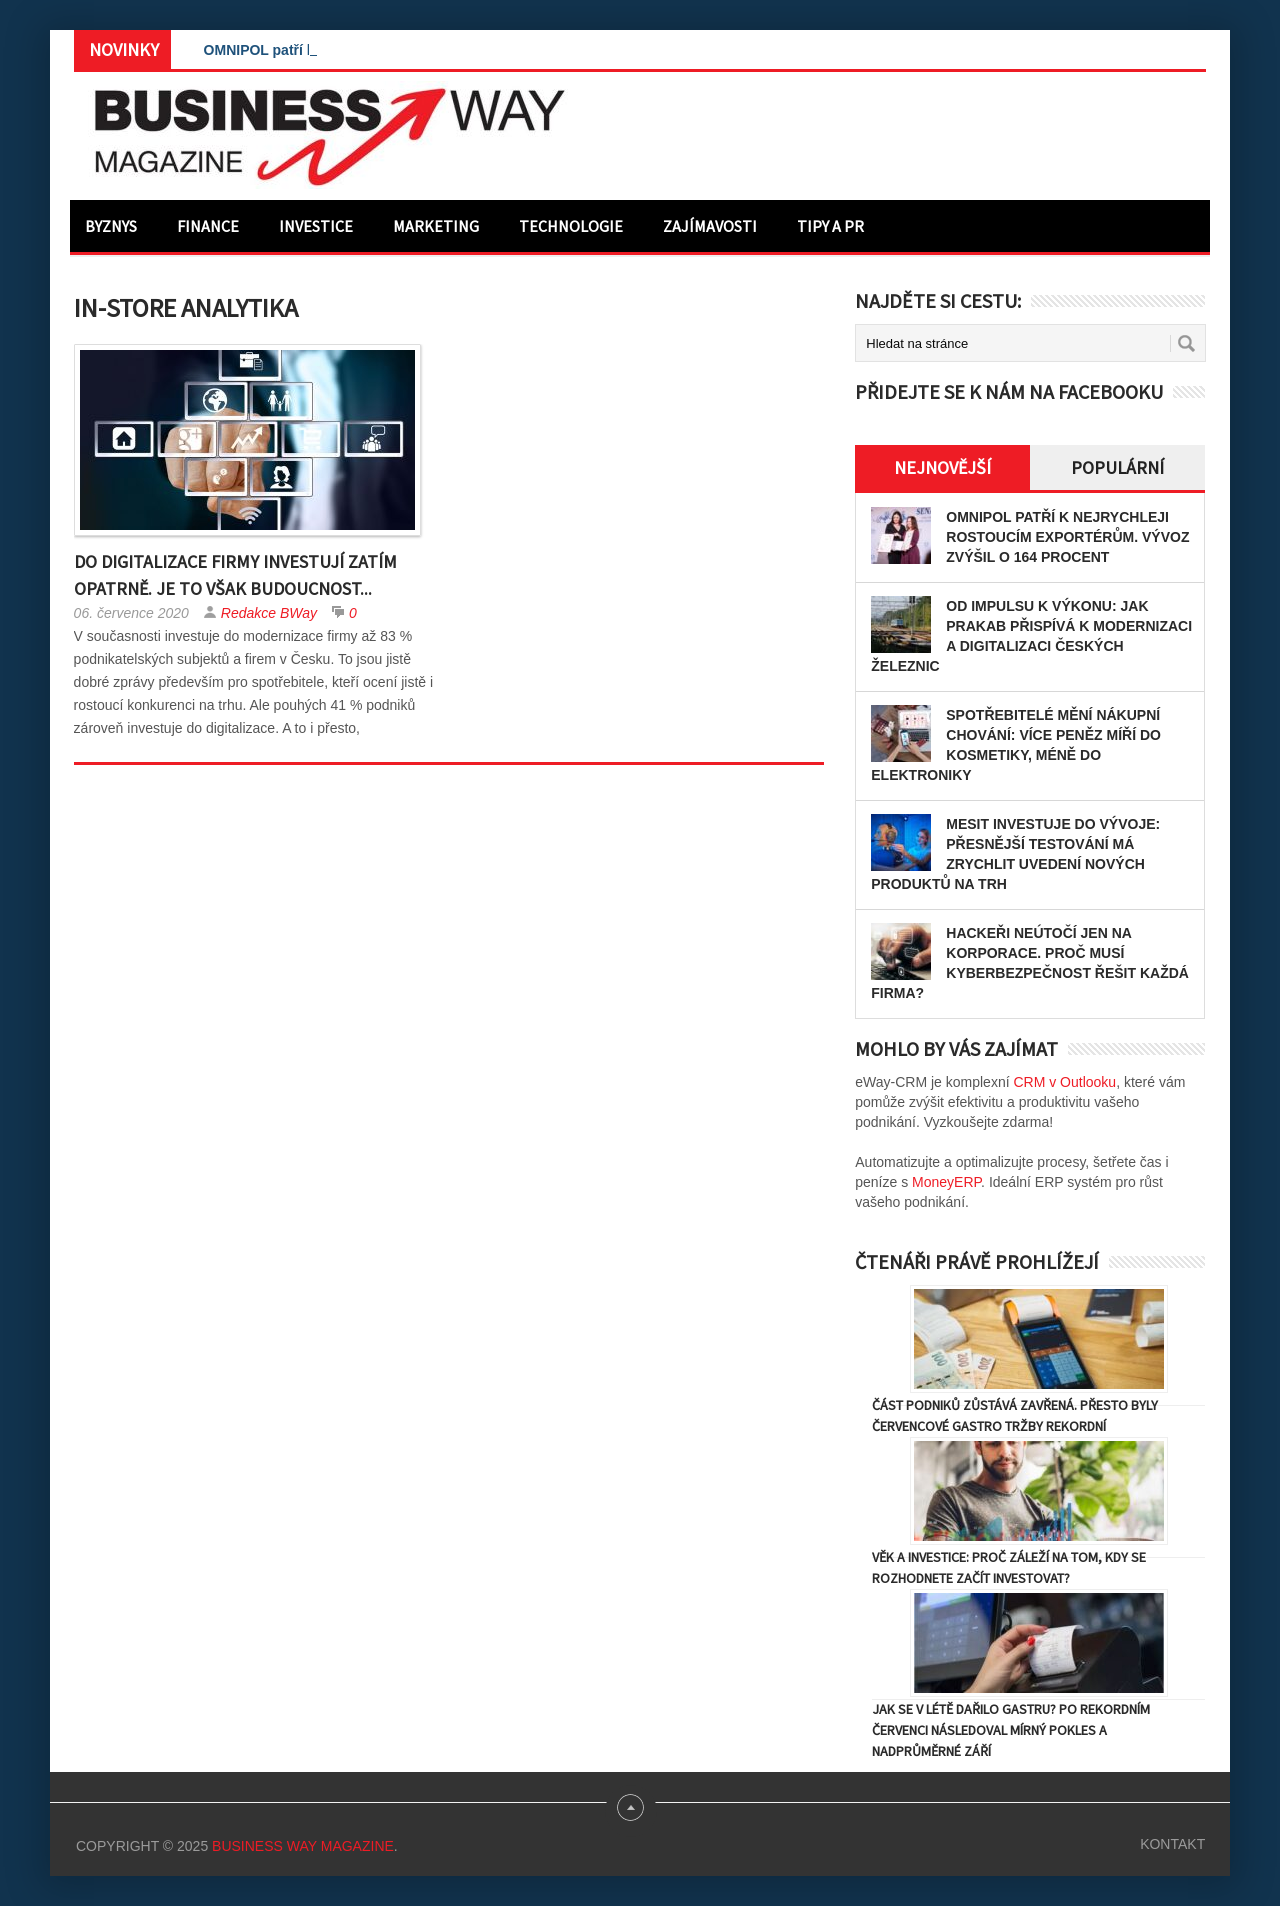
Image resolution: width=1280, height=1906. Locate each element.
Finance (208, 226)
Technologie (571, 226)
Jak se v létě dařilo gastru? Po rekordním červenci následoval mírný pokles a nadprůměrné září (1011, 1730)
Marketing (436, 226)
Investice (316, 226)
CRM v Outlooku (1064, 1082)
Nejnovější (942, 467)
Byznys (111, 226)
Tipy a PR (830, 226)
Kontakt (1172, 1844)
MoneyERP (946, 1182)
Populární (1117, 467)
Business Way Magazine (303, 1846)
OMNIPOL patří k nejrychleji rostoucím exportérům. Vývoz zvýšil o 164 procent (1067, 537)
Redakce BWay (269, 613)
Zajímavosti (710, 226)
